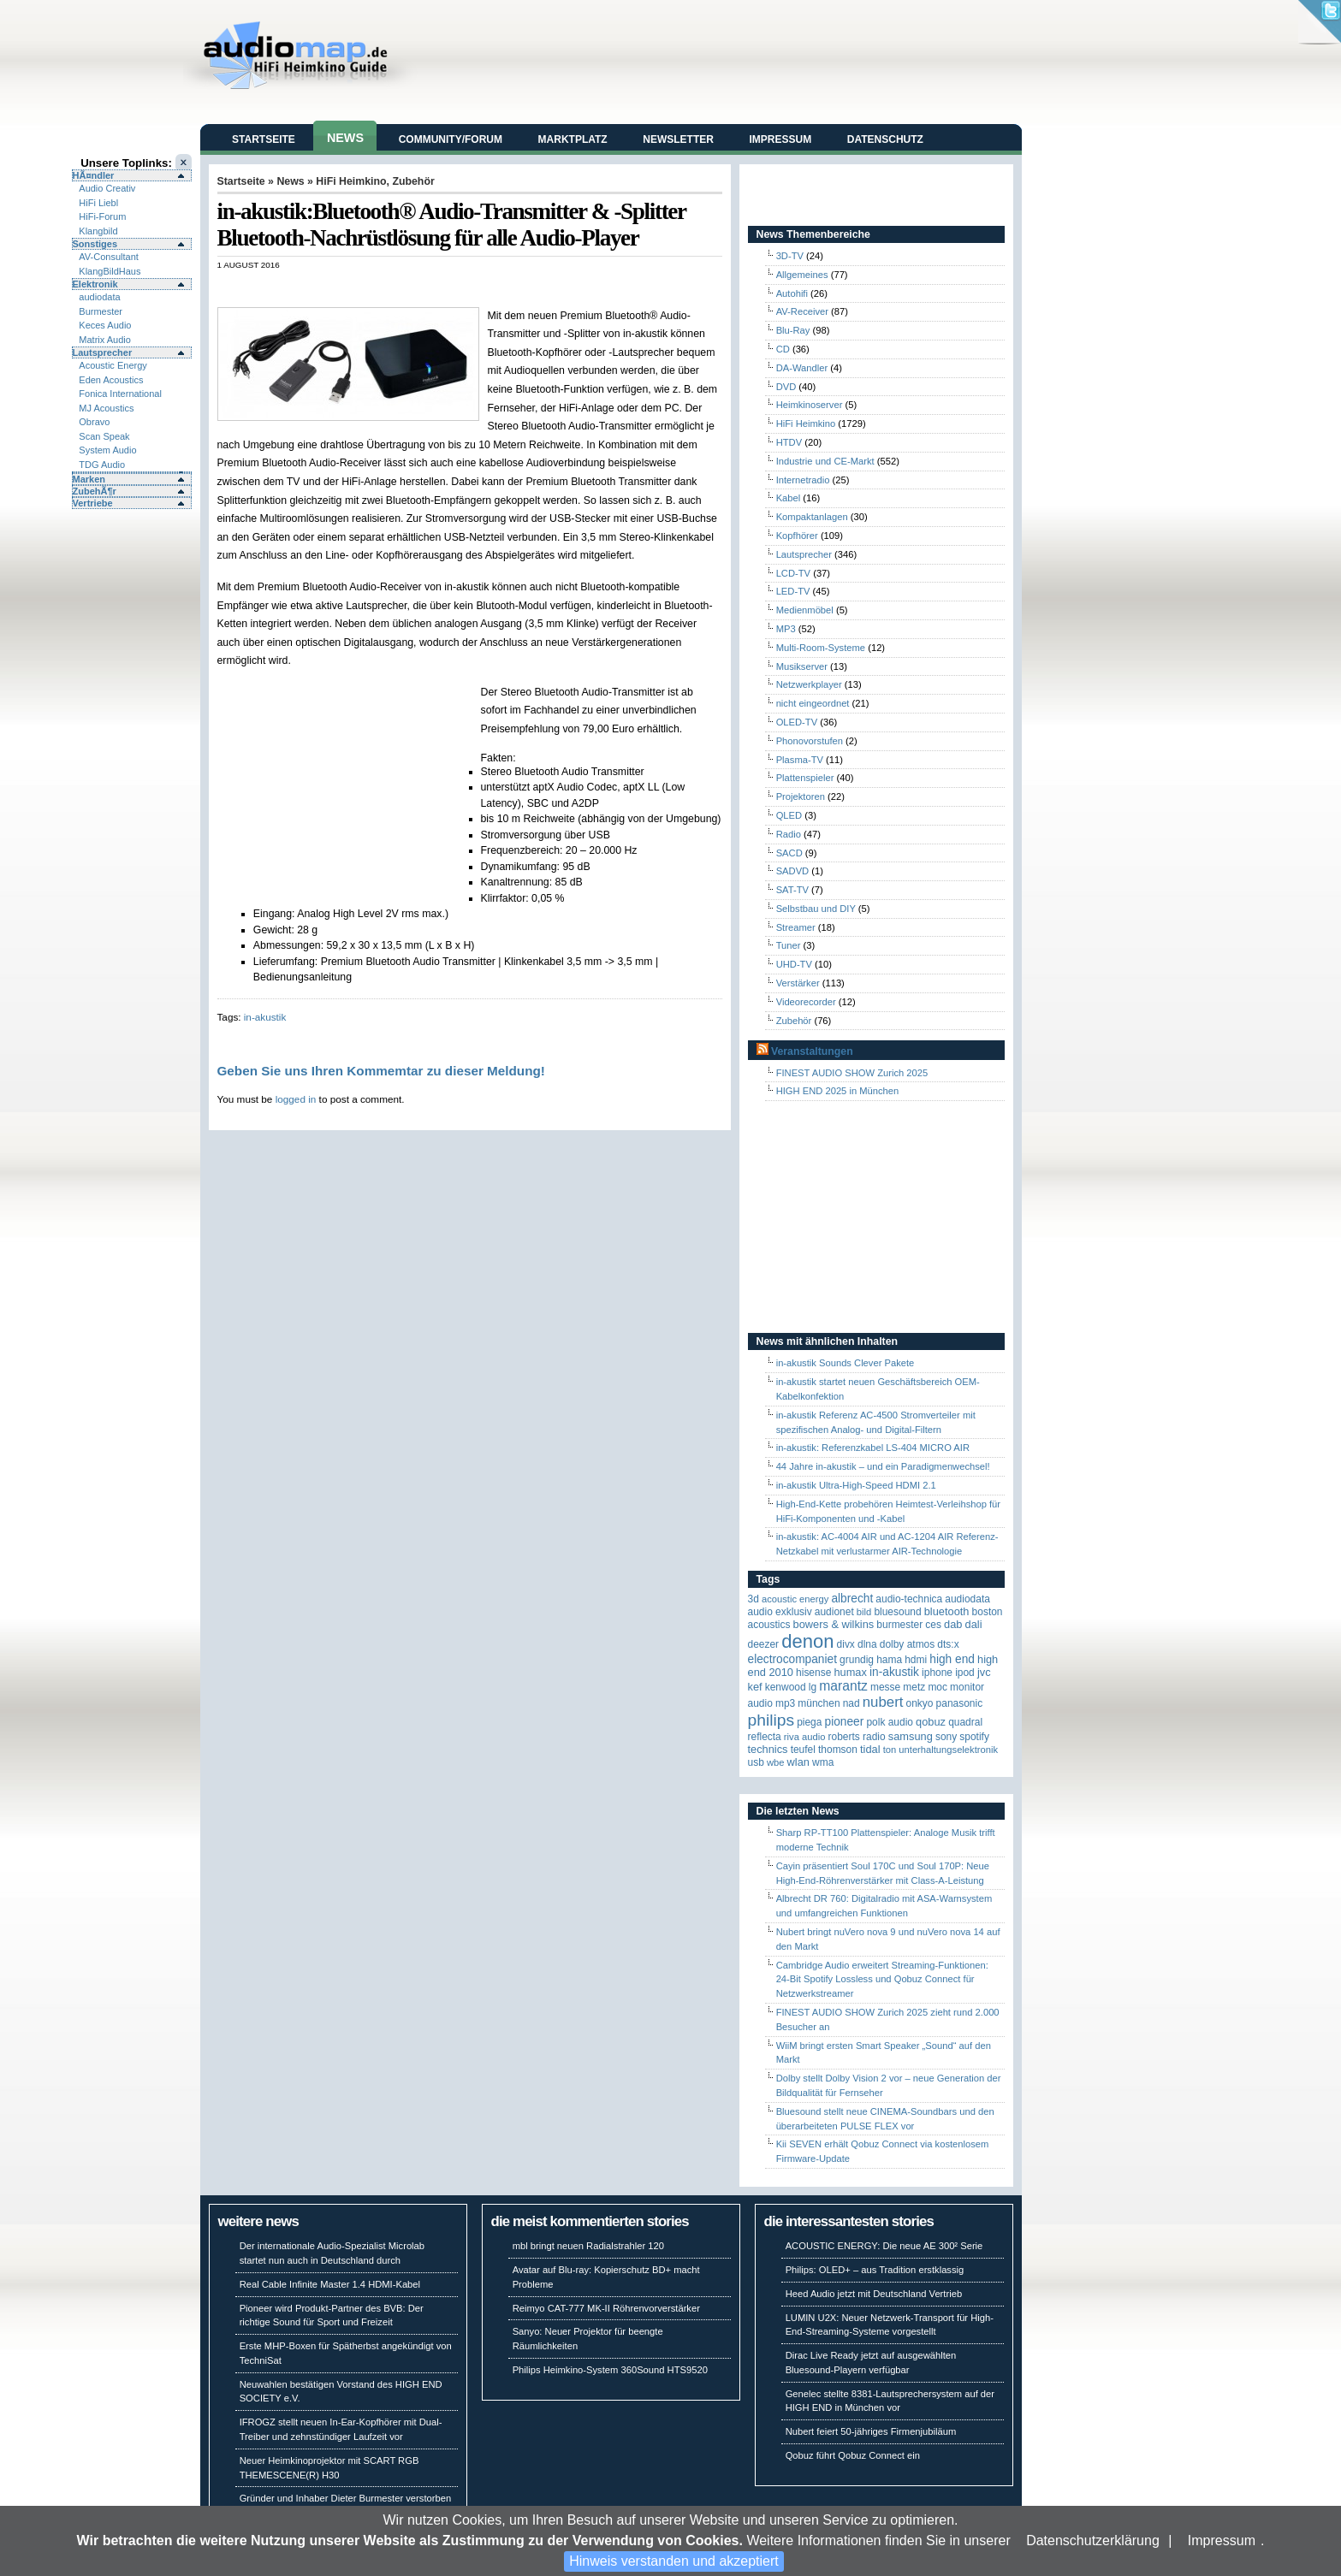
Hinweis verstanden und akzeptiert (674, 2561)
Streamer (796, 927)
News (345, 138)
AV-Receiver (802, 311)
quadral (965, 1722)
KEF (755, 1686)
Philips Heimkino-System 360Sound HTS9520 (610, 2370)
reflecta (764, 1737)
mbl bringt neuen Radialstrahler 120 (588, 2246)
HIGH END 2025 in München (837, 1091)
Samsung (910, 1736)
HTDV (789, 442)
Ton (890, 1749)
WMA (823, 1762)
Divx (846, 1644)
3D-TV (790, 256)
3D (753, 1599)
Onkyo (920, 1703)
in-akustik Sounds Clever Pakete (845, 1363)
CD (783, 349)
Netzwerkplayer (809, 684)
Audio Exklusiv (780, 1612)
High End (952, 1659)
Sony (946, 1737)
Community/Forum (450, 139)
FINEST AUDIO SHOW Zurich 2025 (852, 1073)
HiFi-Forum (102, 216)
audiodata (99, 297)
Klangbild (98, 231)
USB (756, 1762)
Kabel (788, 498)
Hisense (813, 1673)
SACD (789, 853)
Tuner (788, 945)
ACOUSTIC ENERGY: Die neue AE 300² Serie (884, 2246)
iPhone (937, 1673)
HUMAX (850, 1672)
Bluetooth (947, 1611)
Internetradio (803, 480)
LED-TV (793, 591)
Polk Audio (889, 1722)
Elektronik (95, 284)
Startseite (263, 139)
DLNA (867, 1644)
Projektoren (800, 796)
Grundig (857, 1660)
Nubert (883, 1702)
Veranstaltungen (812, 1051)
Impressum (1221, 2540)
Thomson (837, 1750)
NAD (851, 1703)
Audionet (834, 1612)
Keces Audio (105, 325)
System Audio (107, 450)
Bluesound (897, 1612)
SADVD (793, 871)
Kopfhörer (797, 535)
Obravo (94, 422)
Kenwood (785, 1687)
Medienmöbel (805, 610)
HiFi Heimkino (351, 181)
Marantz (843, 1686)
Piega (809, 1722)
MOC (937, 1687)
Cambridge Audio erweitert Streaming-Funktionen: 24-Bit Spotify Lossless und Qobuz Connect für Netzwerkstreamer (882, 1979)
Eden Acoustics (111, 380)
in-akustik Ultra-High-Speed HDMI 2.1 (856, 1485)
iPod (965, 1673)
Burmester (100, 311)
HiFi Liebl (98, 203)
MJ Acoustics (106, 408)
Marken (89, 479)
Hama (889, 1660)
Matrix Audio (105, 340)
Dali (973, 1624)
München (819, 1703)
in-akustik (265, 1016)
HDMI (916, 1660)
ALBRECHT (852, 1598)
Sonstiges (95, 244)
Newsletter (678, 139)
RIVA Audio (805, 1737)
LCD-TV (793, 573)
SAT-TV (792, 890)
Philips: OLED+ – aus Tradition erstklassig (875, 2270)
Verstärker (798, 983)
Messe (885, 1687)
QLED (789, 815)
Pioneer (844, 1721)
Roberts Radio (856, 1737)
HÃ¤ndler (94, 175)
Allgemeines (802, 274)
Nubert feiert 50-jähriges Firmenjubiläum (871, 2431)
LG (812, 1687)
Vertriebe (93, 503)
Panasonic (959, 1703)
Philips (771, 1720)
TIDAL (870, 1749)
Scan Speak (104, 436)
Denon (807, 1641)
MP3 (786, 629)
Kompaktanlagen (812, 517)
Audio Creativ (107, 188)
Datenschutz (885, 139)
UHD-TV (794, 964)
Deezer (764, 1644)
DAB (953, 1624)
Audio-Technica (908, 1599)
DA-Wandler (802, 368)
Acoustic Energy (112, 365)
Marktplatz (573, 139)
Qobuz (931, 1721)
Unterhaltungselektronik (948, 1749)
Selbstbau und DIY (816, 908)
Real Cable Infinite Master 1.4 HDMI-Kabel (330, 2284)
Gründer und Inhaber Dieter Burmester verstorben (346, 2498)
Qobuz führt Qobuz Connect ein (853, 2455)
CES (933, 1625)
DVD (786, 387)
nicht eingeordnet (813, 703)
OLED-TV (797, 722)
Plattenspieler (805, 778)
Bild (864, 1612)
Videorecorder (806, 1002)
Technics (768, 1749)
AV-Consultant (109, 257)
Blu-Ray (793, 330)
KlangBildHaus (109, 271)
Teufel (803, 1750)
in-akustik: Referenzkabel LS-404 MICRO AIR (873, 1447)
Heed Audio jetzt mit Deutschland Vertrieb (874, 2294)
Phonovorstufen (809, 741)
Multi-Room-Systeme (820, 648)
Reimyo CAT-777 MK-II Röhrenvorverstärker (606, 2308)
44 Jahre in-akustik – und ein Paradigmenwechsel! (883, 1466)
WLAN (798, 1762)
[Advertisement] (417, 287)
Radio (788, 834)
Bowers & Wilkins (834, 1624)
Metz (914, 1687)
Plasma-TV (799, 760)
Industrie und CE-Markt (825, 461)
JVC (984, 1672)
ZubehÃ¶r (94, 491)
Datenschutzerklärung (1093, 2540)
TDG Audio (102, 464)
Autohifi (792, 293)
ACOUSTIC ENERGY (795, 1599)
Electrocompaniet (792, 1659)
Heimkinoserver (809, 405)
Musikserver (802, 666)
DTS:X (947, 1644)
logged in (296, 1098)
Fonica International (120, 393)
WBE (776, 1762)
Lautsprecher (103, 352)
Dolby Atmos (907, 1644)
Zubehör (413, 181)
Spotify (974, 1737)
